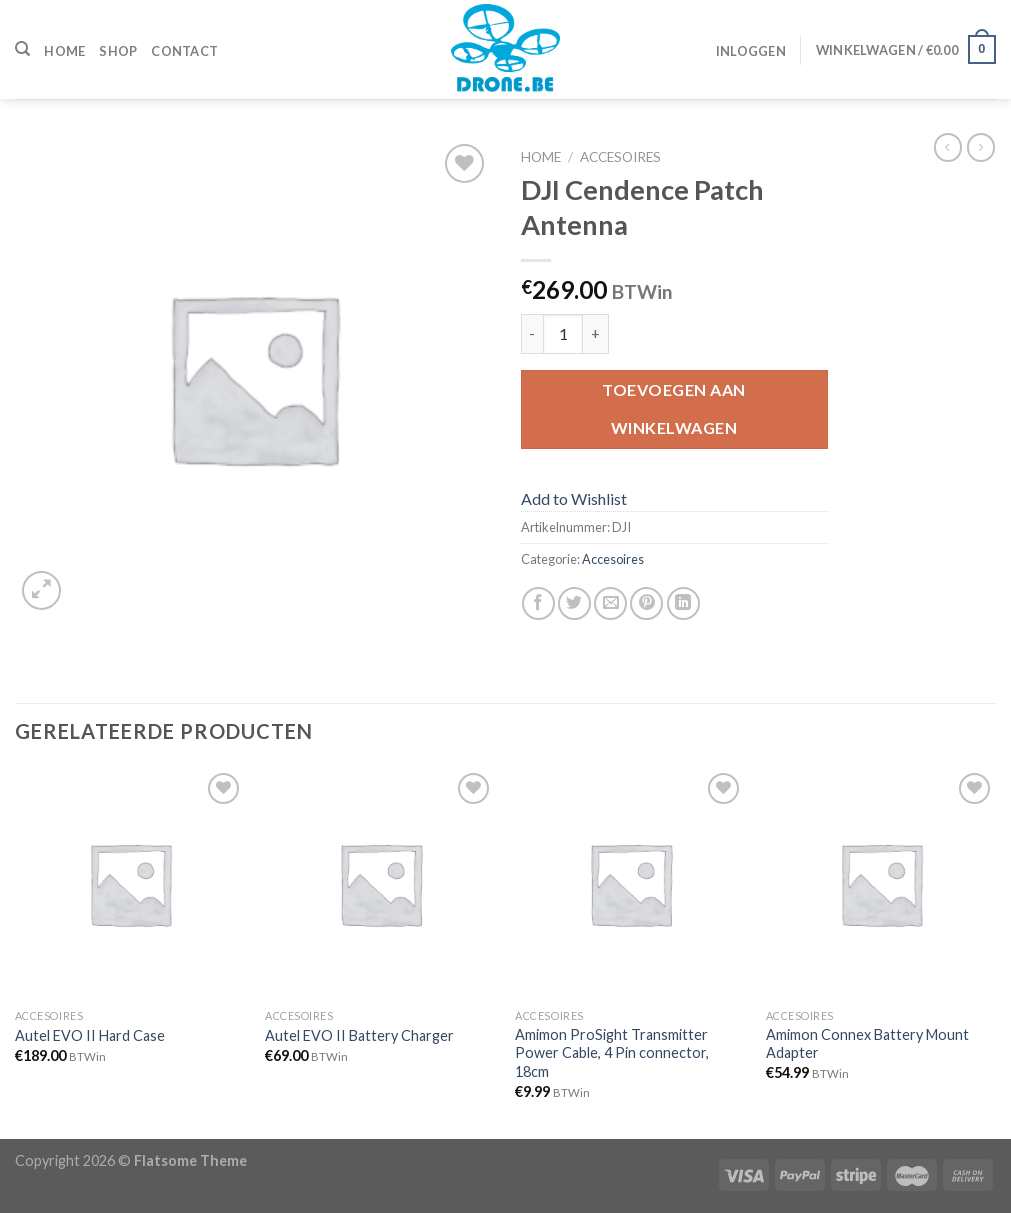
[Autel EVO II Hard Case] (130, 883)
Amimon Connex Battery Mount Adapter (867, 1044)
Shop (118, 51)
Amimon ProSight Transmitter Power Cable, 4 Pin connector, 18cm (612, 1053)
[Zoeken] (22, 49)
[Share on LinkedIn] (683, 603)
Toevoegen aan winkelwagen (673, 408)
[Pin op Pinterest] (646, 603)
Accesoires (620, 157)
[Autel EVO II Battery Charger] (380, 883)
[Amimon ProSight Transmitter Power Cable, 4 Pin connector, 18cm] (630, 883)
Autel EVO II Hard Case (90, 1035)
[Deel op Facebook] (538, 603)
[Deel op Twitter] (574, 603)
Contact (184, 51)
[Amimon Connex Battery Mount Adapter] (881, 883)
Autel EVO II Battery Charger (359, 1035)
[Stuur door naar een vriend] (610, 603)
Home (64, 51)
